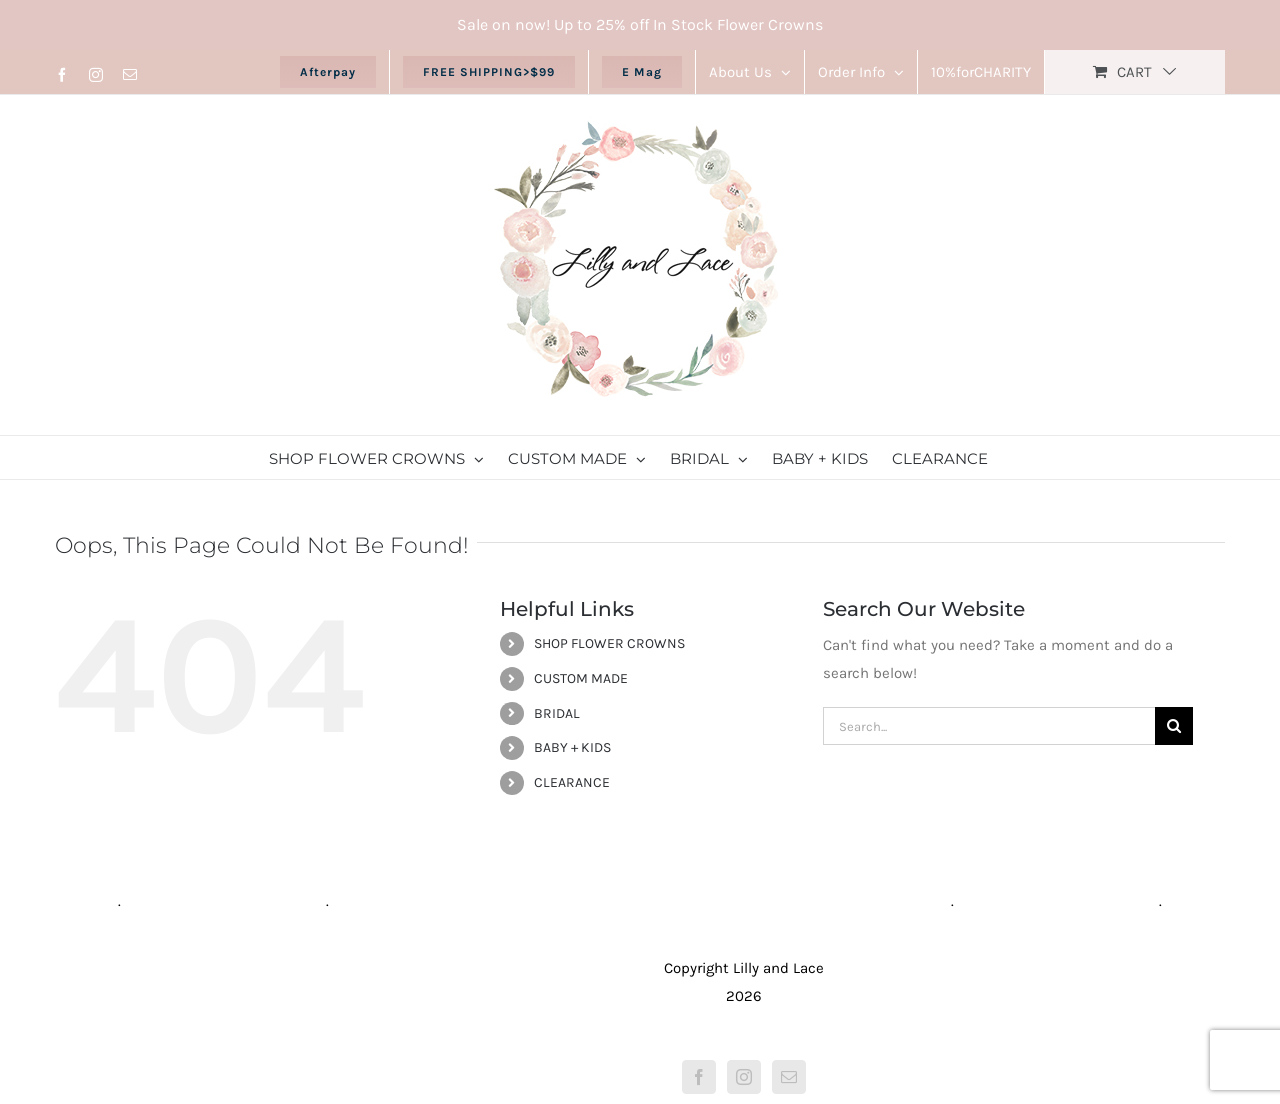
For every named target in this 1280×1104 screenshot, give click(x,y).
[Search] (1174, 726)
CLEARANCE (572, 782)
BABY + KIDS (572, 747)
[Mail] (789, 1077)
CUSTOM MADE (581, 678)
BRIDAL (557, 713)
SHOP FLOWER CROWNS (609, 643)
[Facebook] (699, 1077)
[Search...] (989, 726)
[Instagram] (744, 1077)
